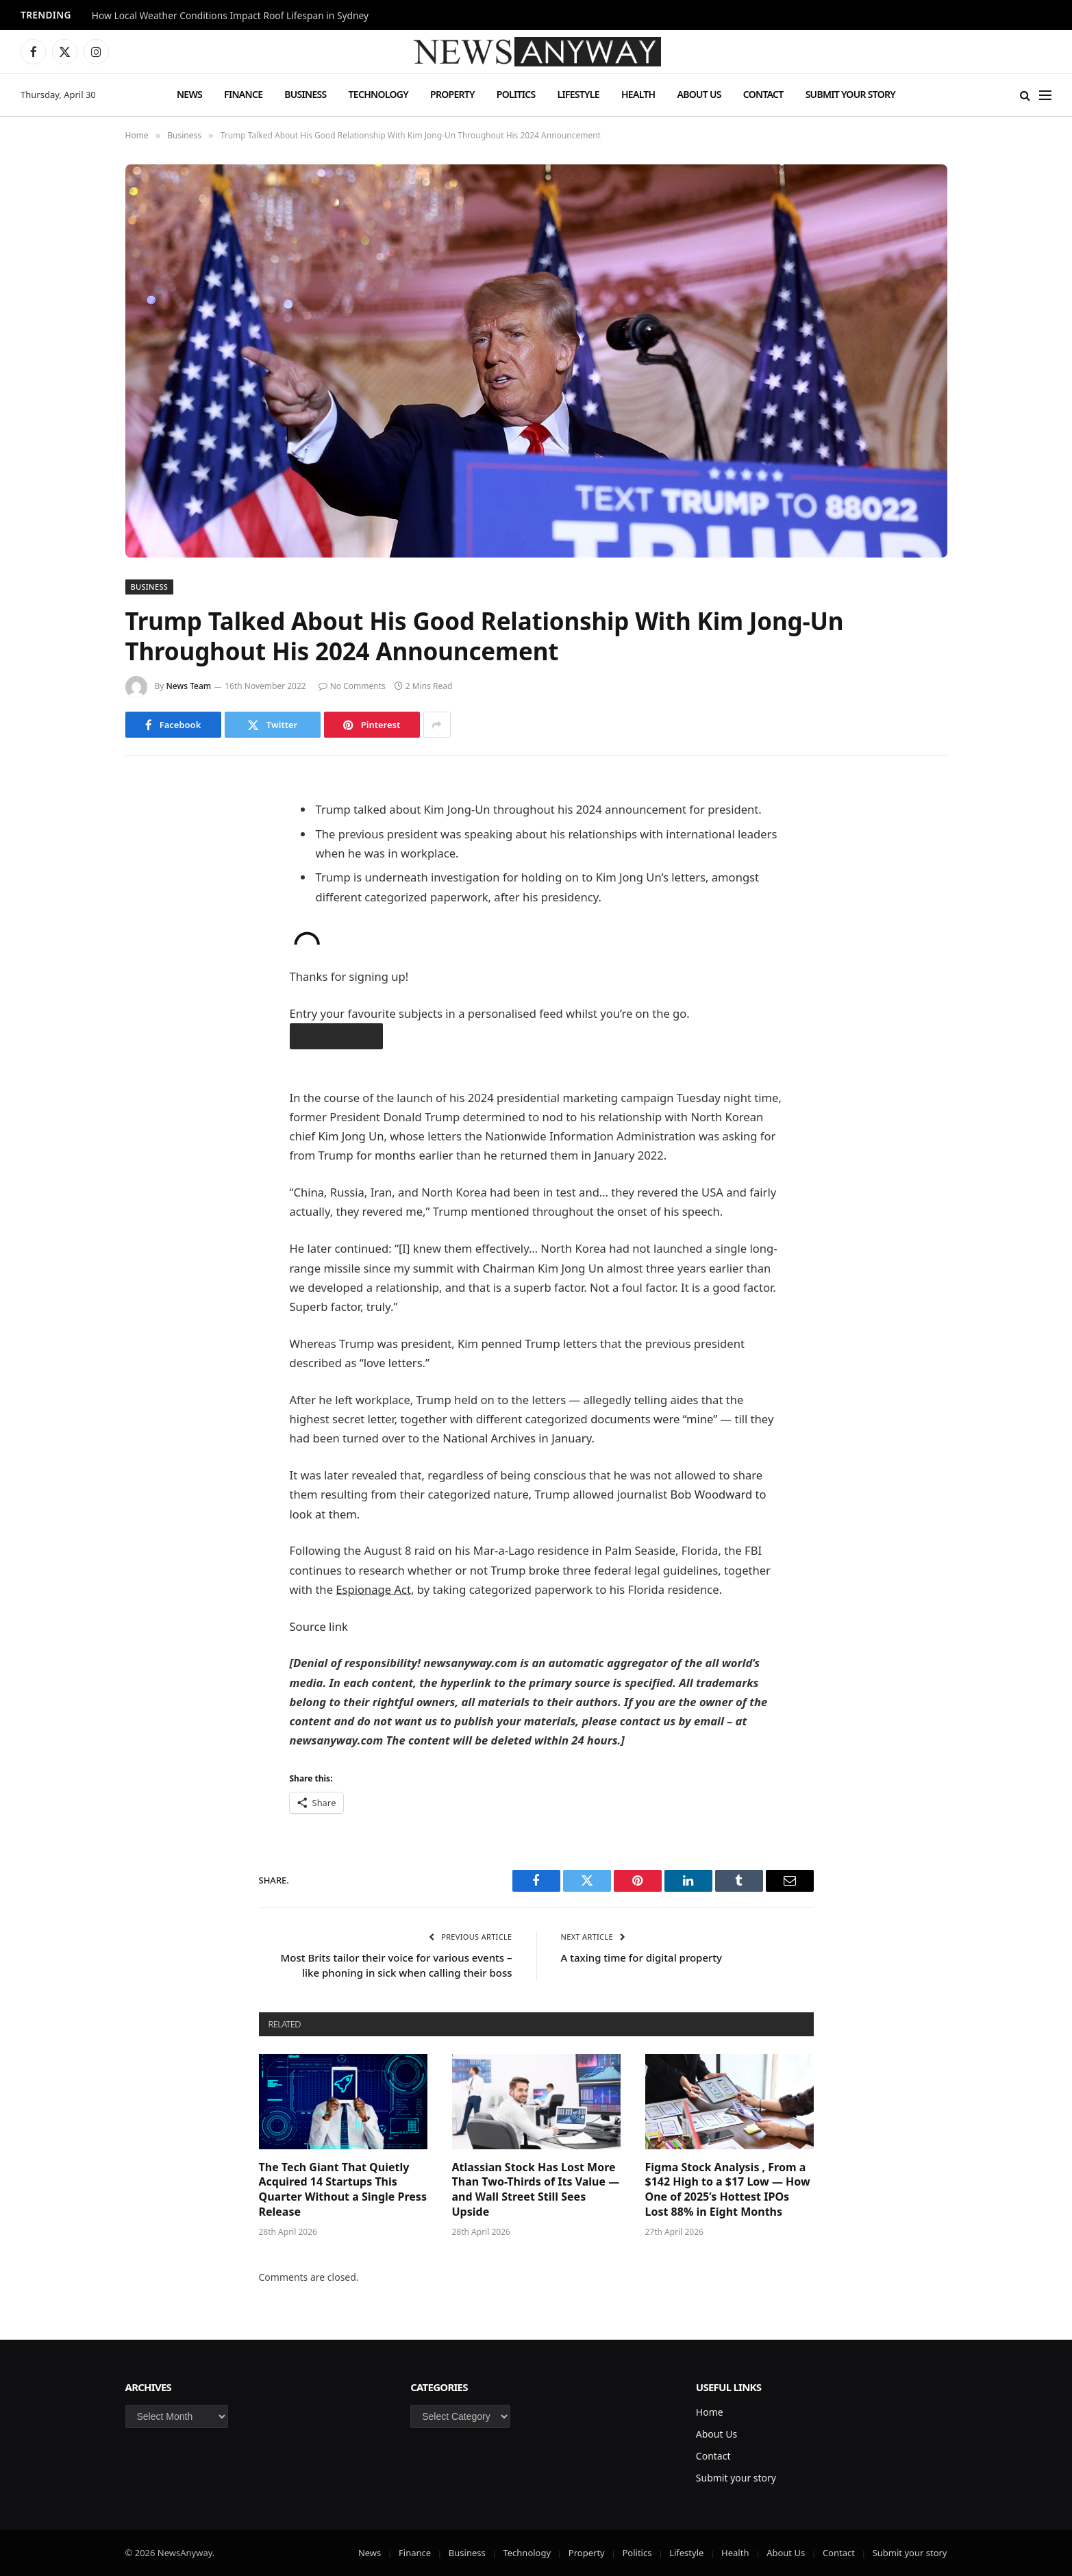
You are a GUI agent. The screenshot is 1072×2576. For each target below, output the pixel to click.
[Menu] (1045, 94)
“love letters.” (394, 1363)
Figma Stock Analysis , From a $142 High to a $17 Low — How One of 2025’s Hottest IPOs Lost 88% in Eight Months (727, 2189)
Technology (378, 94)
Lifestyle (578, 94)
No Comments (352, 686)
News (189, 94)
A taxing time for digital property (642, 1957)
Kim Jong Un (351, 1136)
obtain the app (336, 1036)
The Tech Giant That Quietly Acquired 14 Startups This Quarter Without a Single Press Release (343, 2189)
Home (709, 2411)
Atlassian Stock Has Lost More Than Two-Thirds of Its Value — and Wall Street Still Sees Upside (536, 2189)
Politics (516, 94)
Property (452, 94)
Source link (319, 1626)
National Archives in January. (518, 1438)
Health (638, 94)
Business (305, 94)
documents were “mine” (653, 1419)
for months (386, 1155)
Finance (243, 94)
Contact (763, 94)
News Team (189, 686)
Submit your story (850, 94)
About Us (699, 94)
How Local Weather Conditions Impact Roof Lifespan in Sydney (230, 16)
